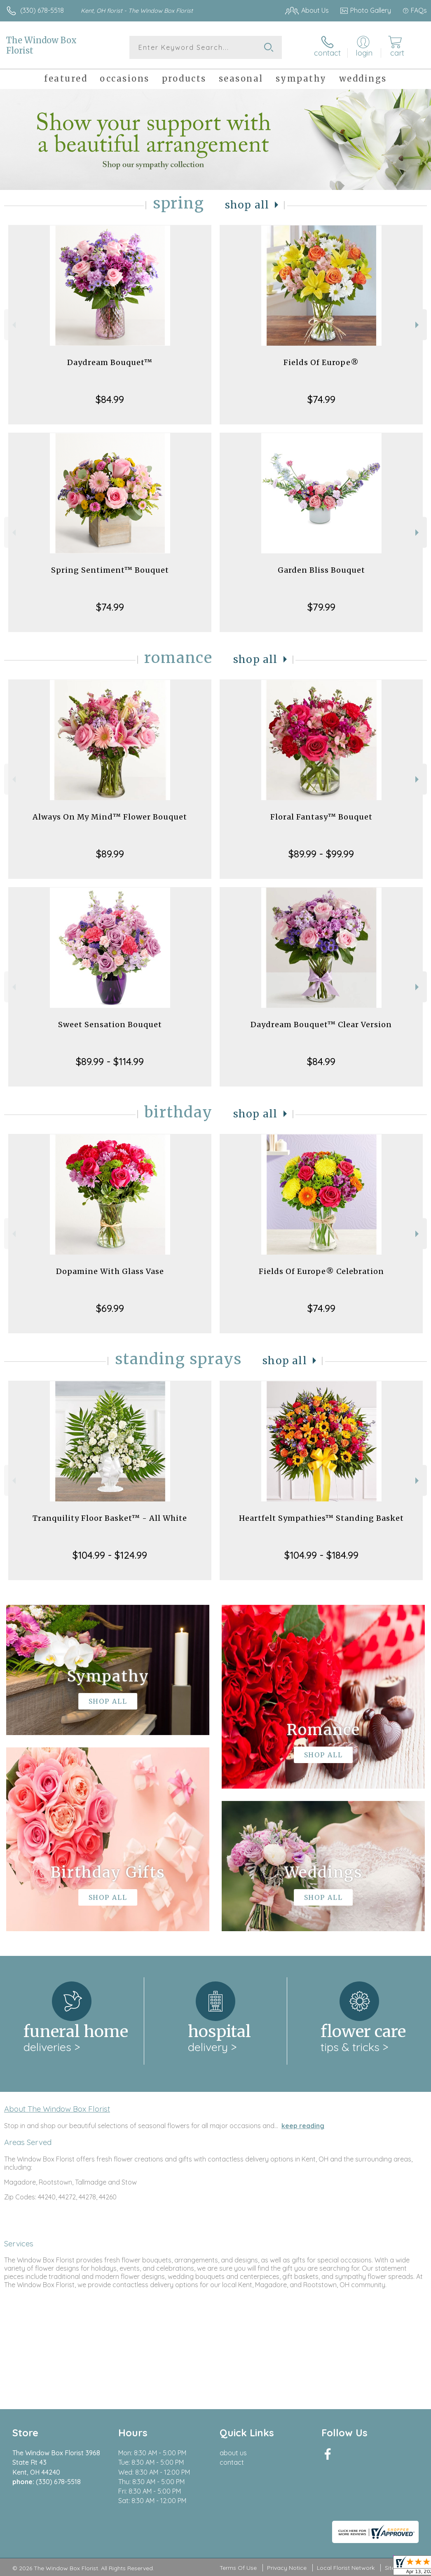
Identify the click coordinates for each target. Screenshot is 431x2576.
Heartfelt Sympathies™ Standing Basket (321, 1518)
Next (418, 324)
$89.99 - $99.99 (321, 854)
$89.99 (110, 854)
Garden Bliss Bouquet (321, 570)
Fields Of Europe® (321, 362)
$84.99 (110, 399)
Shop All (247, 205)
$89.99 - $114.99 (110, 1061)
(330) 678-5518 (42, 10)
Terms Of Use (238, 2567)
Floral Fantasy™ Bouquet (321, 817)
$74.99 (321, 399)
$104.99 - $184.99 (321, 1555)
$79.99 (321, 607)
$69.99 (110, 1308)
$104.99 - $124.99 (110, 1555)
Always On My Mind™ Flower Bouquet (110, 817)
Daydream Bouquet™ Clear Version (321, 1024)
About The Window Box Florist (57, 2109)
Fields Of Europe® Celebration (321, 1271)
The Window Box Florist (41, 45)
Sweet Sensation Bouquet (110, 1024)
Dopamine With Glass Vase (110, 1271)
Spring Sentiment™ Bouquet (110, 570)
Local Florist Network (346, 2567)
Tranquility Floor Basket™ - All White (110, 1518)
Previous (13, 324)
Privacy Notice (287, 2567)
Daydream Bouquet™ (109, 362)
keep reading (302, 2126)
